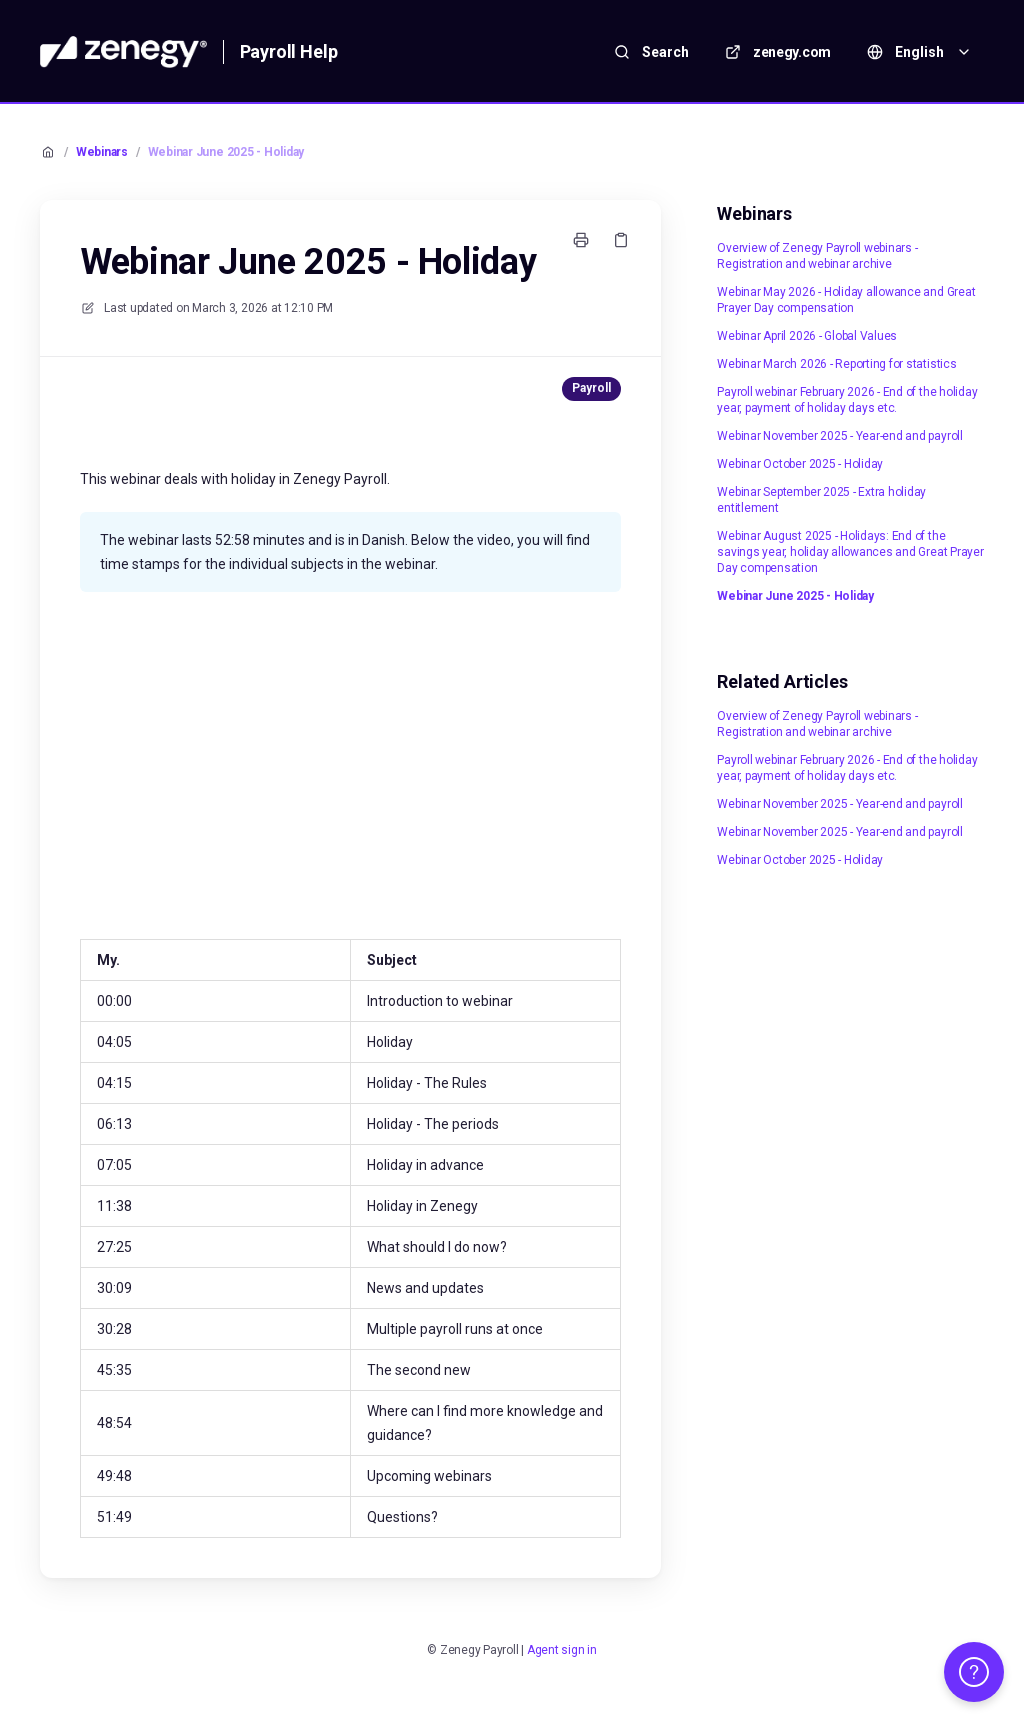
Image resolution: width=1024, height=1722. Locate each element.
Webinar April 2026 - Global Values (807, 336)
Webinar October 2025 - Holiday (800, 464)
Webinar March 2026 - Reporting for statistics (836, 364)
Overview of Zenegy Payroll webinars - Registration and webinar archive (817, 256)
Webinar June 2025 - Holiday (226, 152)
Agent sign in (562, 1650)
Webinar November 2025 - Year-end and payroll (839, 436)
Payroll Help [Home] (289, 51)
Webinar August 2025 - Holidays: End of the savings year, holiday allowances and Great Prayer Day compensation (850, 552)
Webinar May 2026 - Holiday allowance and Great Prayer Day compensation (846, 300)
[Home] (123, 52)
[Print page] (581, 240)
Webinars (102, 152)
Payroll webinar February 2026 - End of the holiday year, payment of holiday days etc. (847, 400)
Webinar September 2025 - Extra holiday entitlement (821, 500)
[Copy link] (621, 240)
